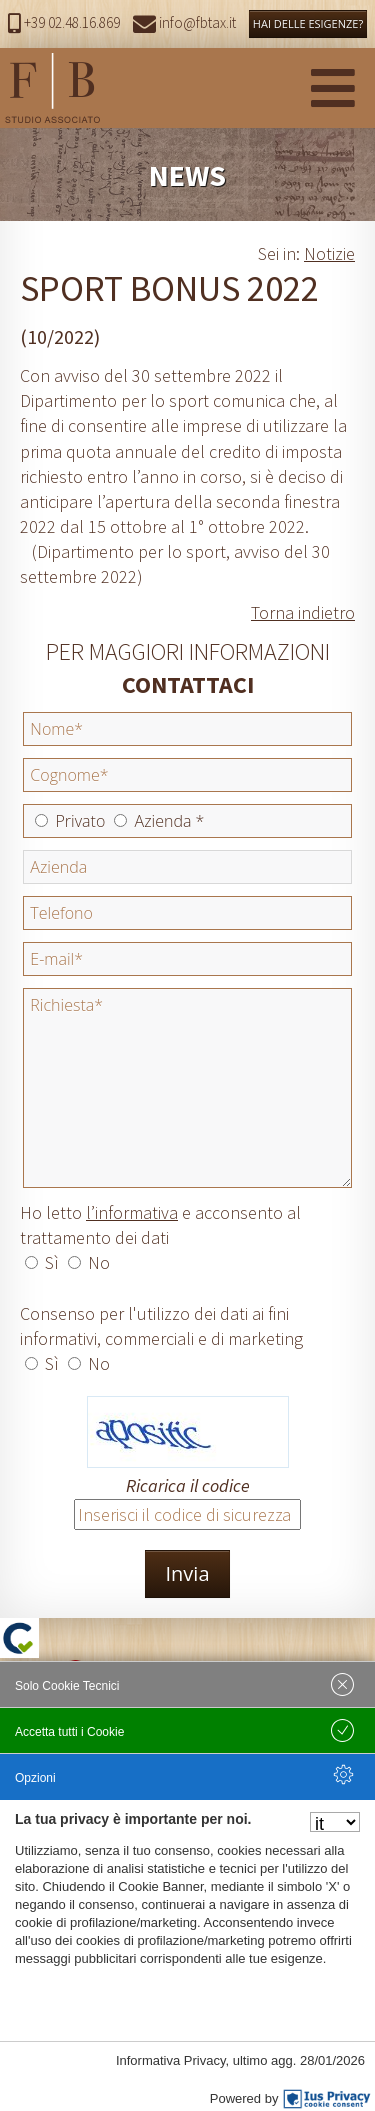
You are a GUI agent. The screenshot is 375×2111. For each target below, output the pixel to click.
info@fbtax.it (184, 22)
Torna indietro (303, 612)
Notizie (329, 253)
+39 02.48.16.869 (64, 22)
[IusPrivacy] (327, 2099)
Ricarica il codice (188, 1485)
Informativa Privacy (171, 2060)
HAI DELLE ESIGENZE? (308, 23)
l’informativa (132, 1212)
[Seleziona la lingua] (335, 1822)
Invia (187, 1573)
